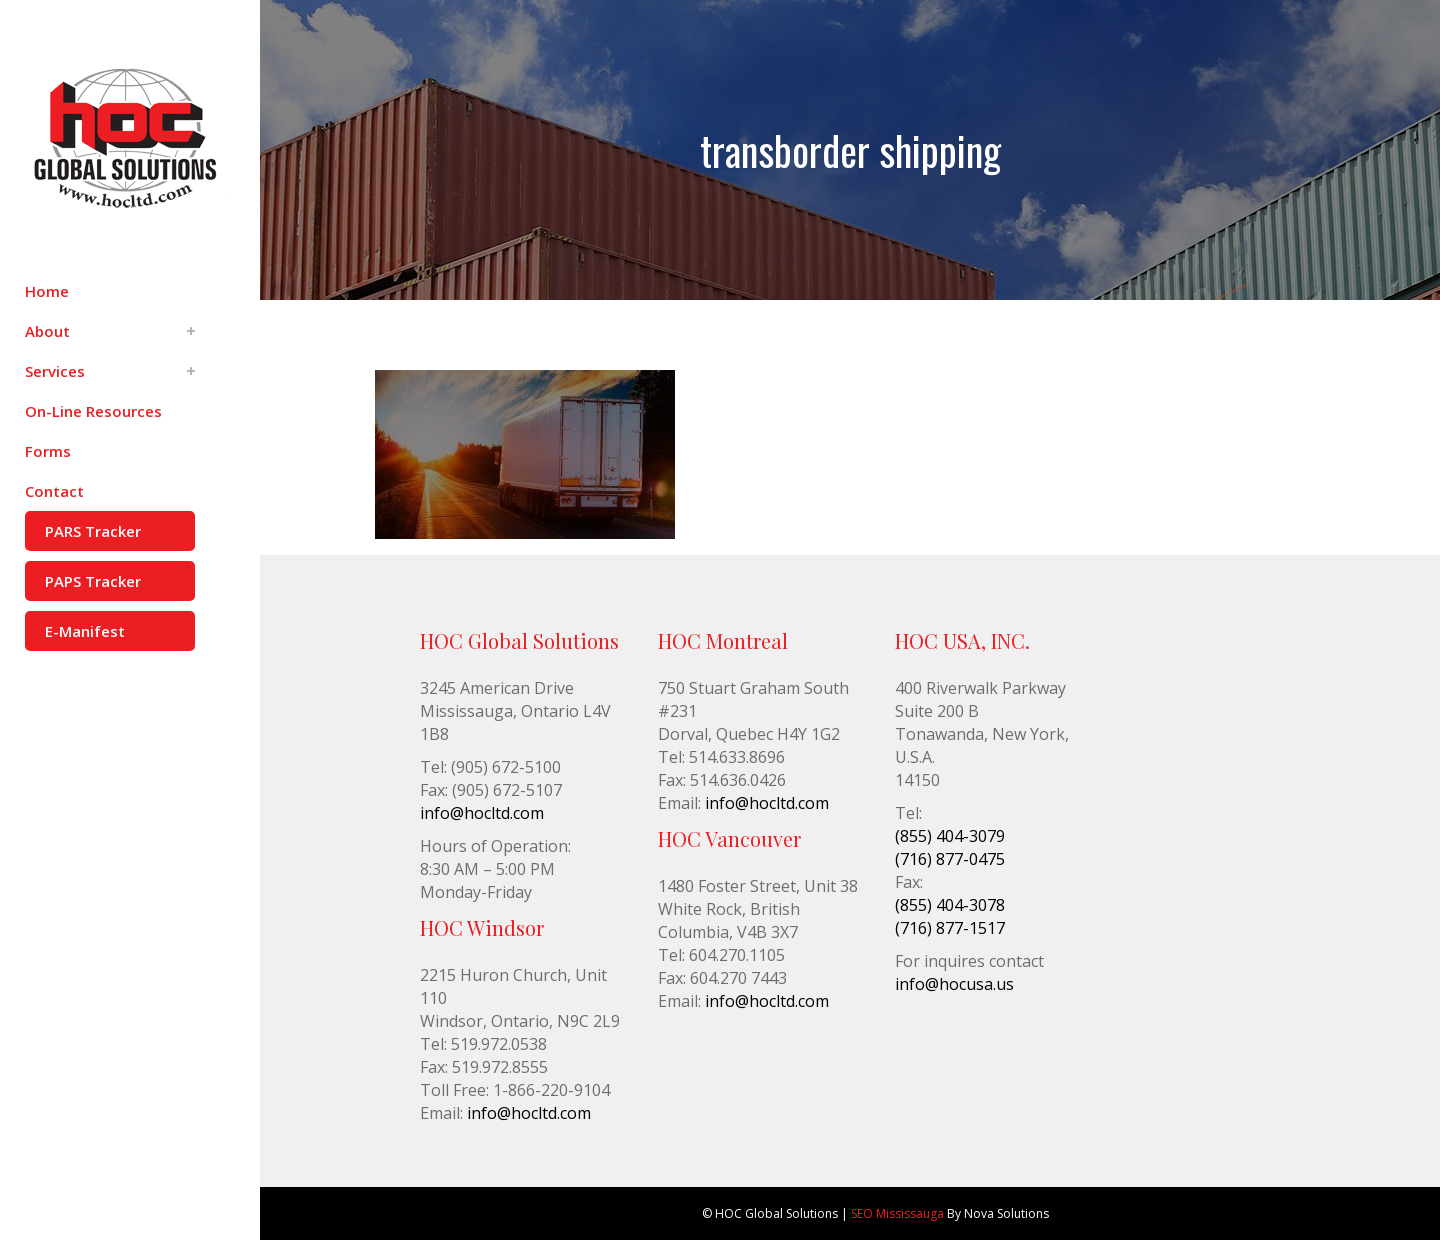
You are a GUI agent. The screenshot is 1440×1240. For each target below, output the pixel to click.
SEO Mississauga (897, 1213)
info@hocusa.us (954, 984)
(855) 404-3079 (950, 836)
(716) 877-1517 (950, 928)
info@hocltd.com (482, 813)
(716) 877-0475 (950, 859)
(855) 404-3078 (950, 905)
